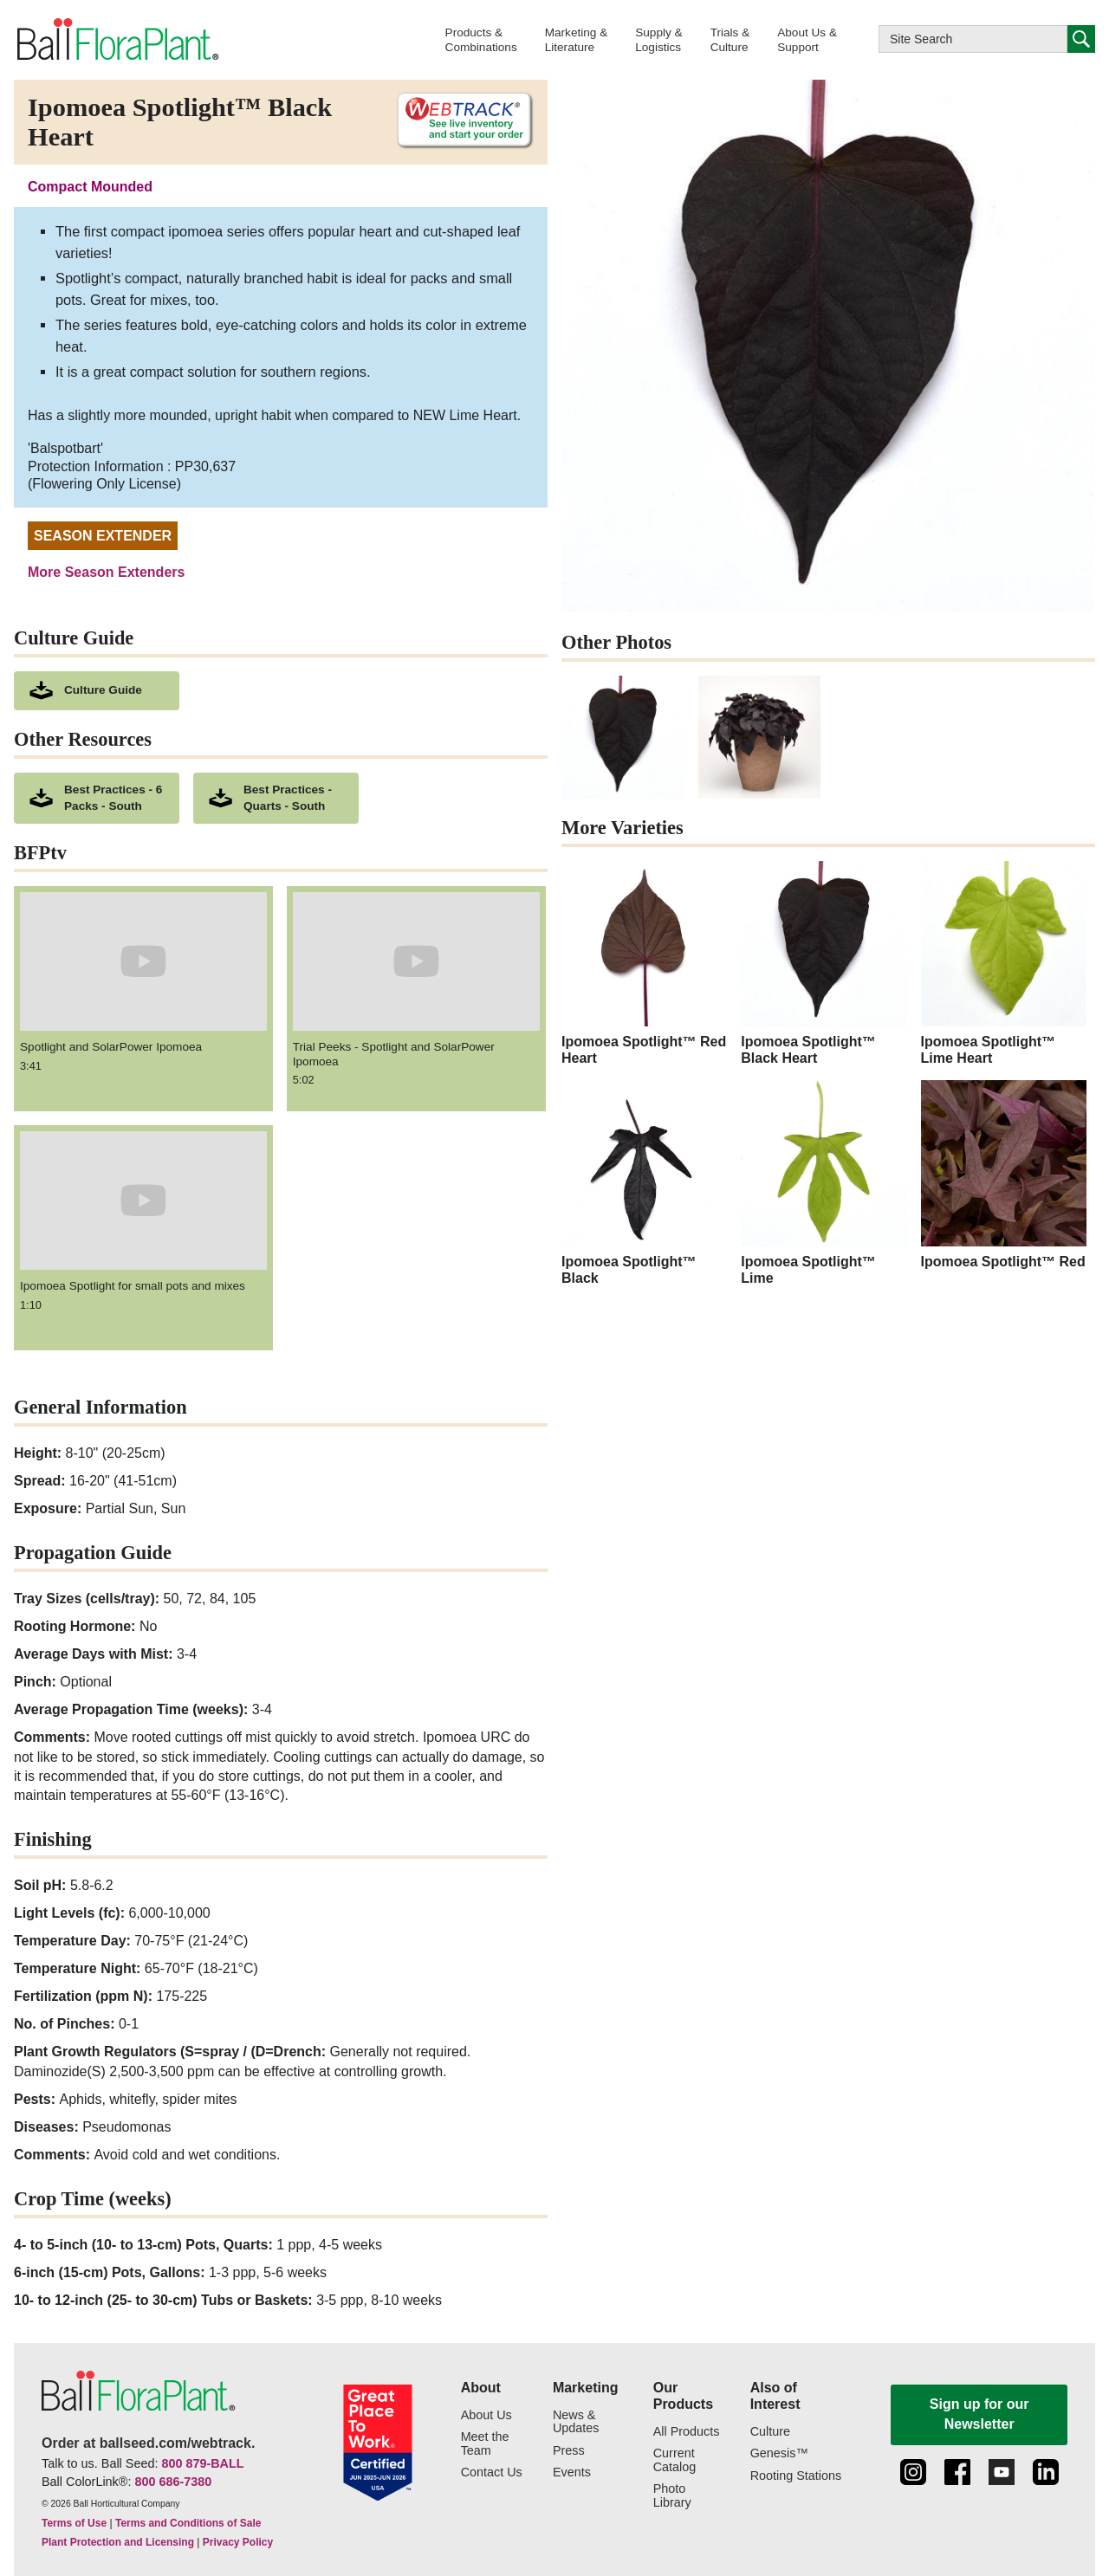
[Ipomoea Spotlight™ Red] (1003, 1174)
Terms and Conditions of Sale (188, 2523)
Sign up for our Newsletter (979, 2413)
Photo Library (672, 2495)
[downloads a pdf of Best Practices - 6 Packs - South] (96, 799)
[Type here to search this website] (973, 39)
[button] (481, 39)
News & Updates (576, 2422)
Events (572, 2472)
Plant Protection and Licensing (118, 2542)
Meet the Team (485, 2443)
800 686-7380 (172, 2482)
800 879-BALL (202, 2463)
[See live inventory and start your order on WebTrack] (458, 121)
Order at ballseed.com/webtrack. (148, 2443)
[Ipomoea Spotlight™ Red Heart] (644, 964)
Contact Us (491, 2472)
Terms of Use (74, 2523)
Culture (770, 2431)
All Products (686, 2431)
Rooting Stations (796, 2475)
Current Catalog (675, 2460)
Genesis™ (779, 2453)
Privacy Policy (238, 2542)
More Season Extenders (106, 572)
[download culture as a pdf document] (96, 690)
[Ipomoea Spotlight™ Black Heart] (823, 964)
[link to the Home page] (116, 39)
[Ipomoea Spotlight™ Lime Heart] (1003, 964)
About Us (486, 2415)
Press (569, 2450)
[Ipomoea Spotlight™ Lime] (823, 1183)
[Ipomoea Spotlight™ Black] (644, 1183)
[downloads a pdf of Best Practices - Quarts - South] (276, 799)
